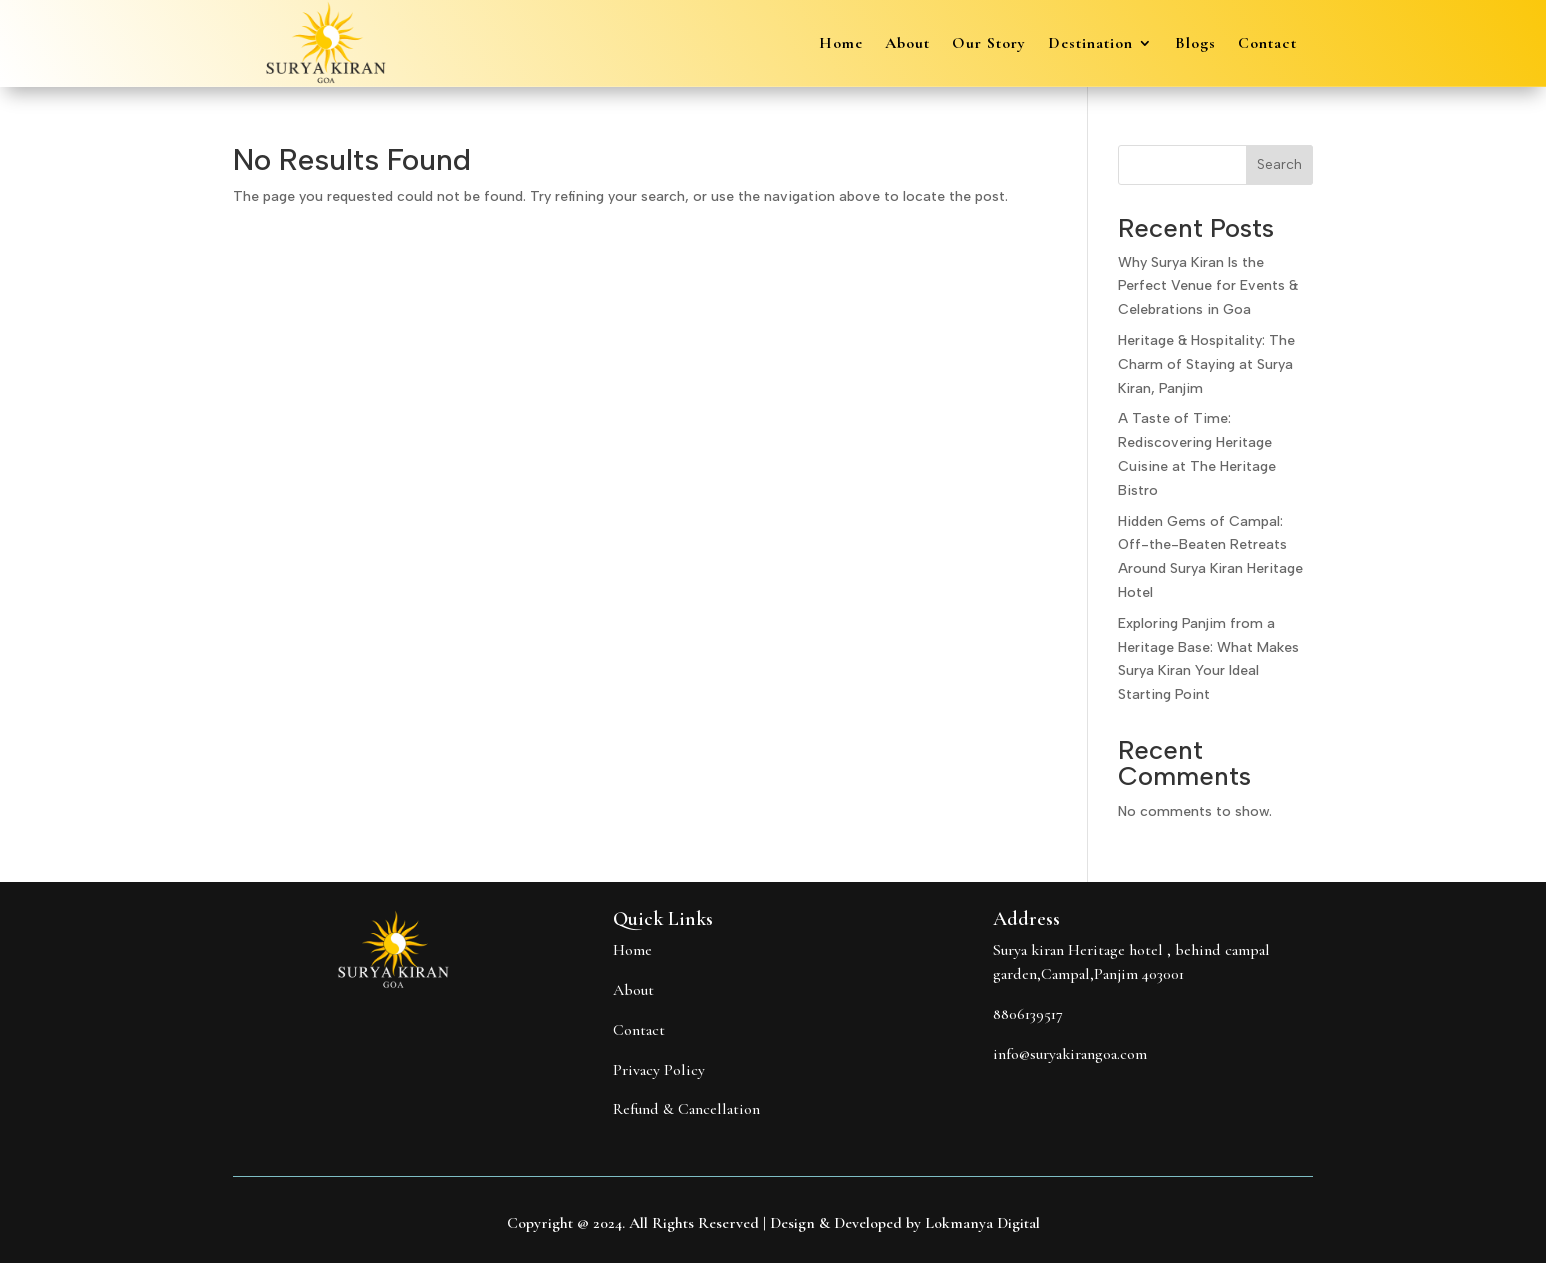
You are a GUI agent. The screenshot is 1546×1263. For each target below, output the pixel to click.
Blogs (1195, 44)
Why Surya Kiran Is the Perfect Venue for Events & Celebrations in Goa (1208, 286)
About (907, 44)
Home (841, 44)
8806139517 (1028, 1014)
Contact (1267, 44)
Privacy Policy (659, 1070)
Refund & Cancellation (686, 1109)
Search (1279, 164)
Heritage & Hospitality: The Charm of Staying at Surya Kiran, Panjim (1206, 364)
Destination (1090, 44)
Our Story (989, 44)
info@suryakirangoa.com (1070, 1054)
